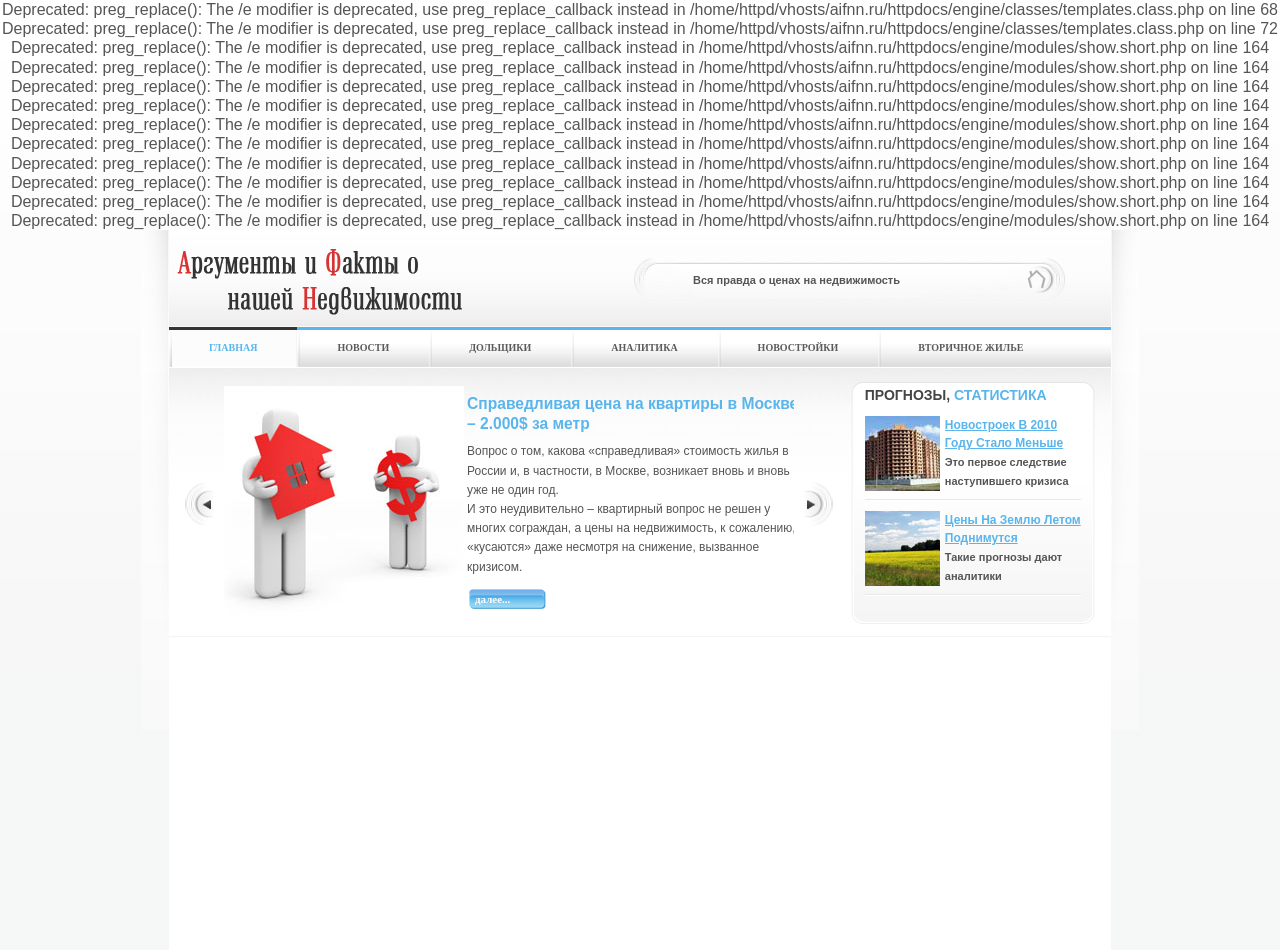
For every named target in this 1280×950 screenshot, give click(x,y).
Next (819, 503)
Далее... (492, 599)
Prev (199, 503)
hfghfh (319, 288)
